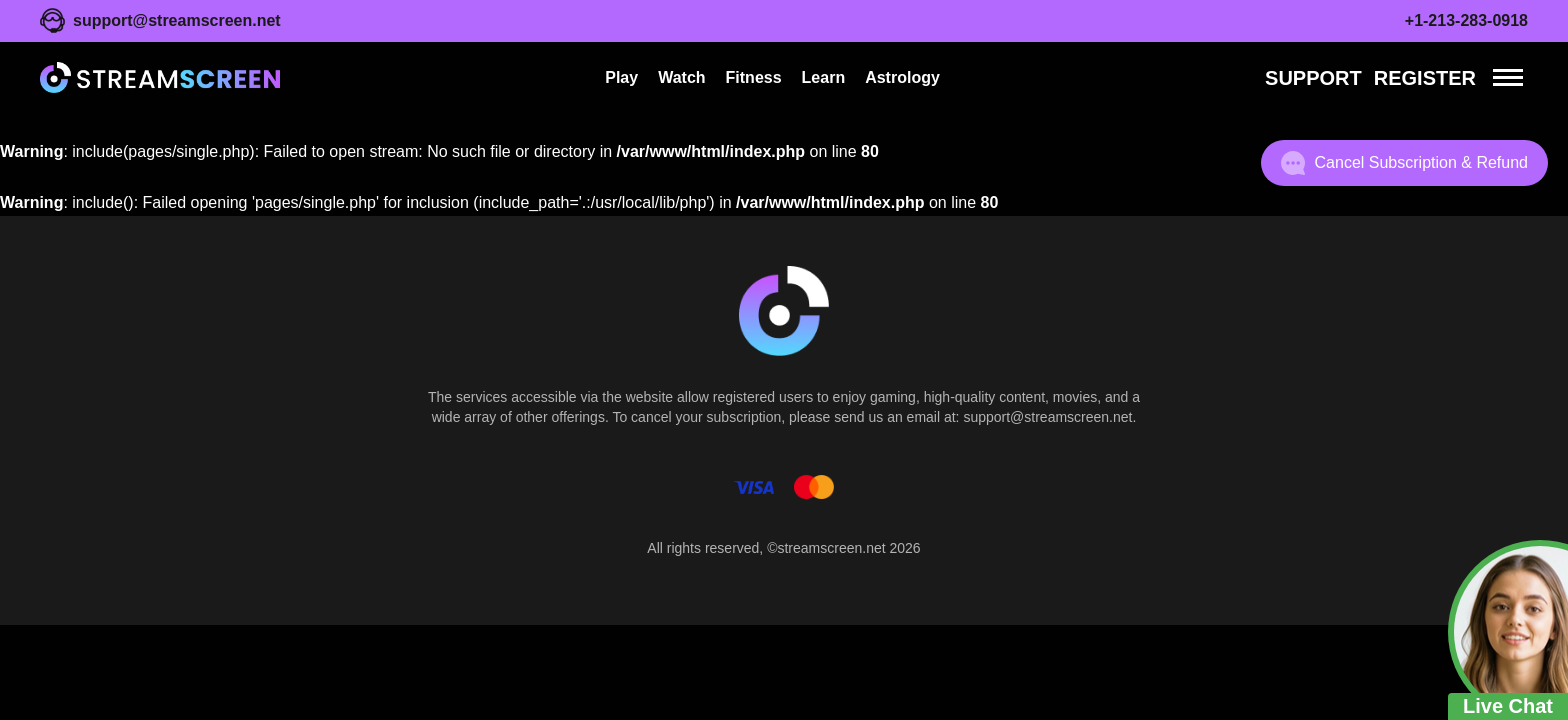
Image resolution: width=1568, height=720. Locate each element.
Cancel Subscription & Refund (1404, 163)
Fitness (754, 77)
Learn (824, 77)
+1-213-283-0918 (1466, 20)
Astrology (902, 77)
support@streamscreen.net (177, 20)
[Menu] (1508, 77)
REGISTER (1425, 78)
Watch (681, 77)
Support (1313, 78)
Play (621, 77)
